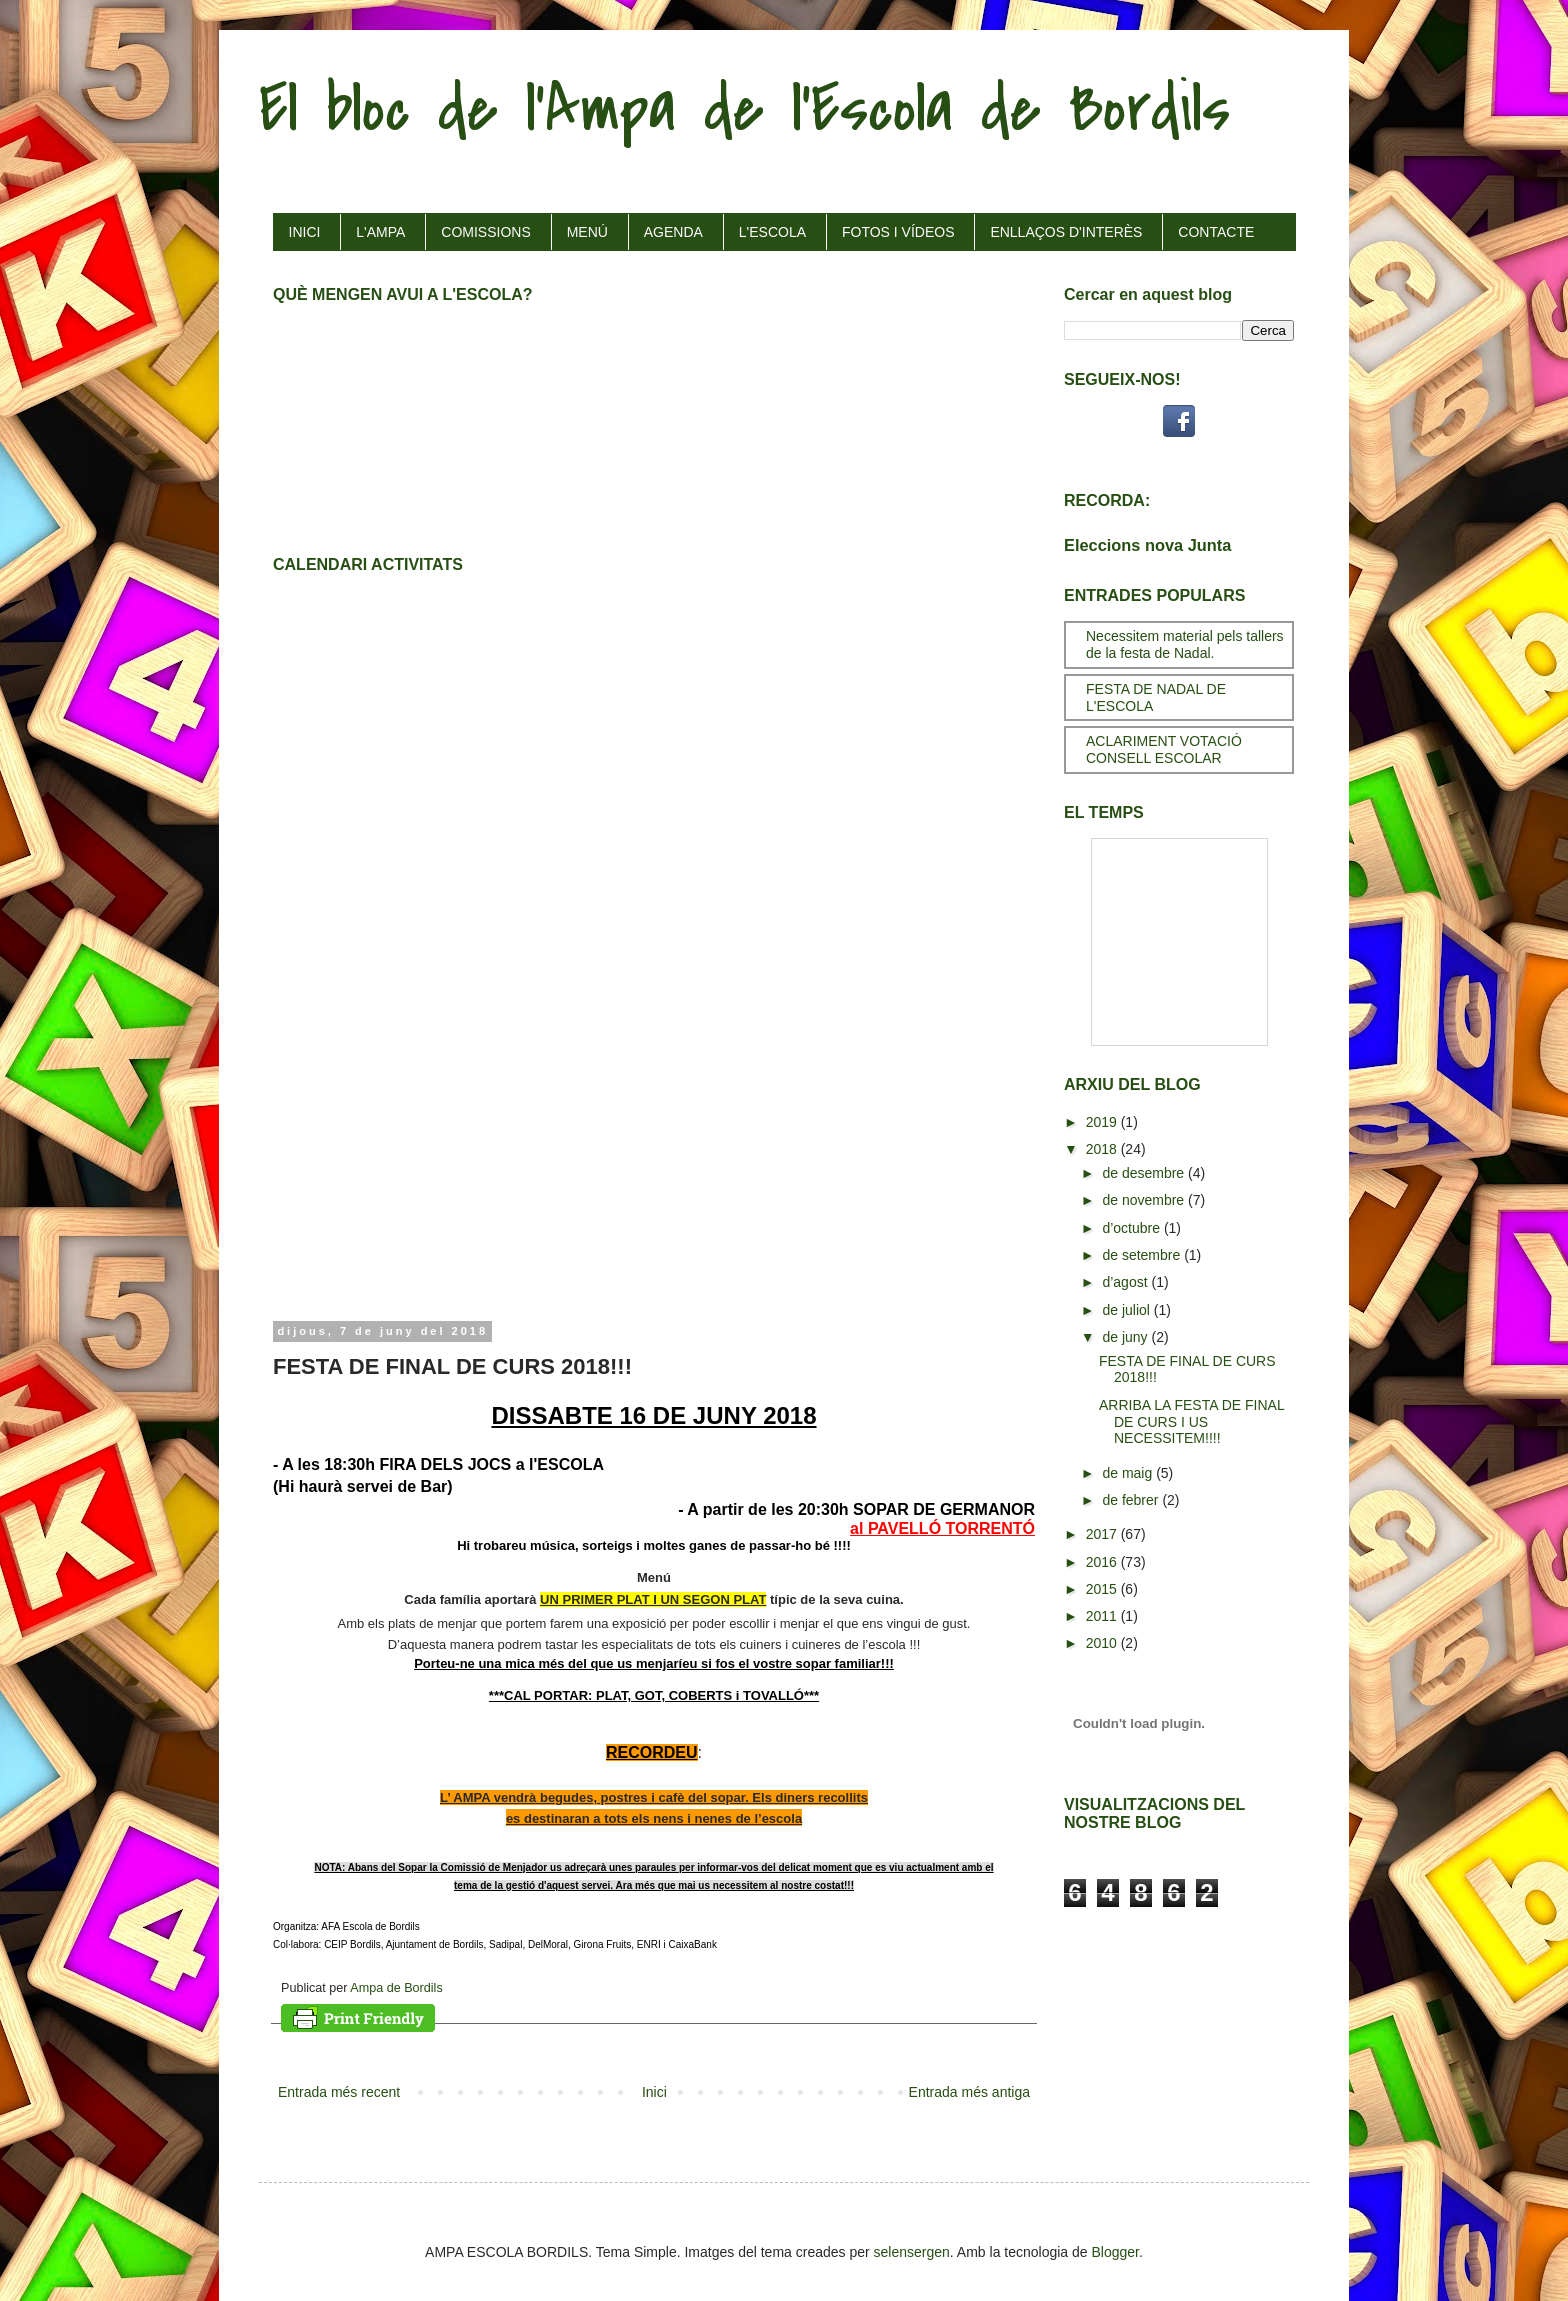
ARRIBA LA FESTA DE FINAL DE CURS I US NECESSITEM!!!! (1191, 1422)
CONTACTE (1216, 232)
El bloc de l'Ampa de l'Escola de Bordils (744, 109)
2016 (1103, 1562)
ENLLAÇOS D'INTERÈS (1066, 232)
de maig (1129, 1473)
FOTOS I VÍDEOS (898, 232)
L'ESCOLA (772, 232)
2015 (1103, 1589)
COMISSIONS (485, 232)
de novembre (1145, 1200)
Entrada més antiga (969, 2092)
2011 (1103, 1616)
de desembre (1145, 1173)
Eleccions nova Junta (1147, 545)
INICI (305, 232)
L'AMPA (380, 232)
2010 (1103, 1643)
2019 (1103, 1122)
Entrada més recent (339, 2092)
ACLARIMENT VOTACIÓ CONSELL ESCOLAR (1164, 749)
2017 (1103, 1534)
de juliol (1127, 1310)
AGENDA (673, 232)
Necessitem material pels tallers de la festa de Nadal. (1185, 644)
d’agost (1126, 1282)
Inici (654, 2092)
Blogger (1115, 2252)
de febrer (1132, 1500)
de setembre (1143, 1255)
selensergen (912, 2252)
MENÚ (587, 232)
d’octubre (1132, 1228)
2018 (1103, 1149)
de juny (1126, 1337)
